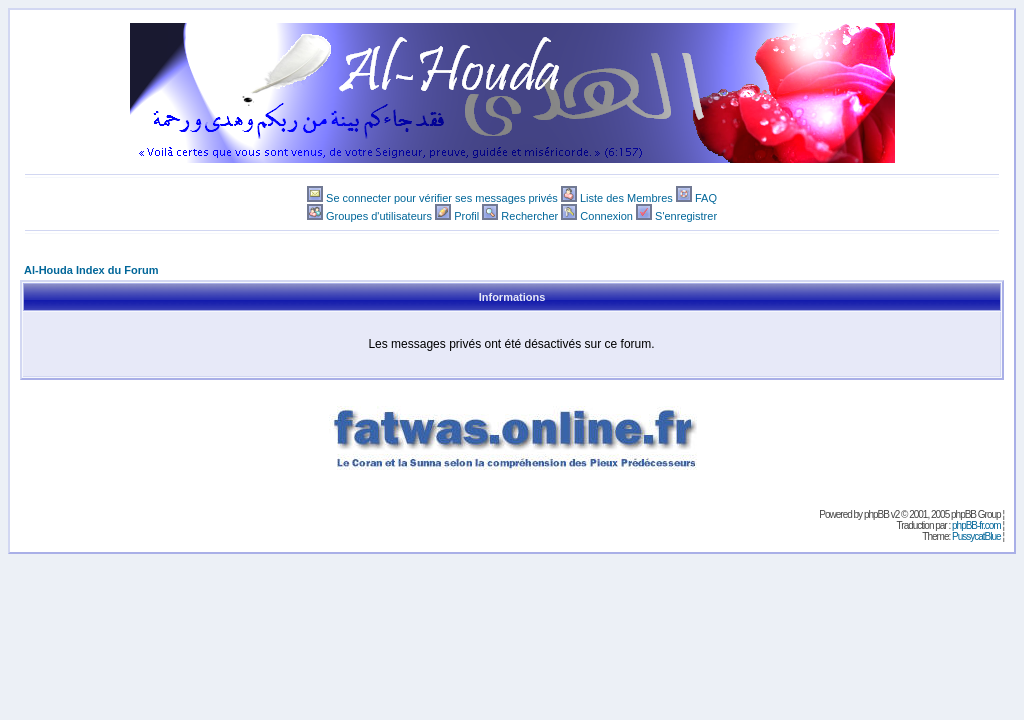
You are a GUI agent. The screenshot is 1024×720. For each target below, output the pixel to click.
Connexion (606, 216)
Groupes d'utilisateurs (379, 216)
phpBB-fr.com (976, 525)
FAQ (706, 198)
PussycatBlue (976, 536)
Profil (466, 216)
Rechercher (529, 216)
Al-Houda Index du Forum (91, 270)
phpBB (876, 514)
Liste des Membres (626, 198)
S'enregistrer (686, 216)
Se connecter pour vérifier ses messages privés (442, 198)
